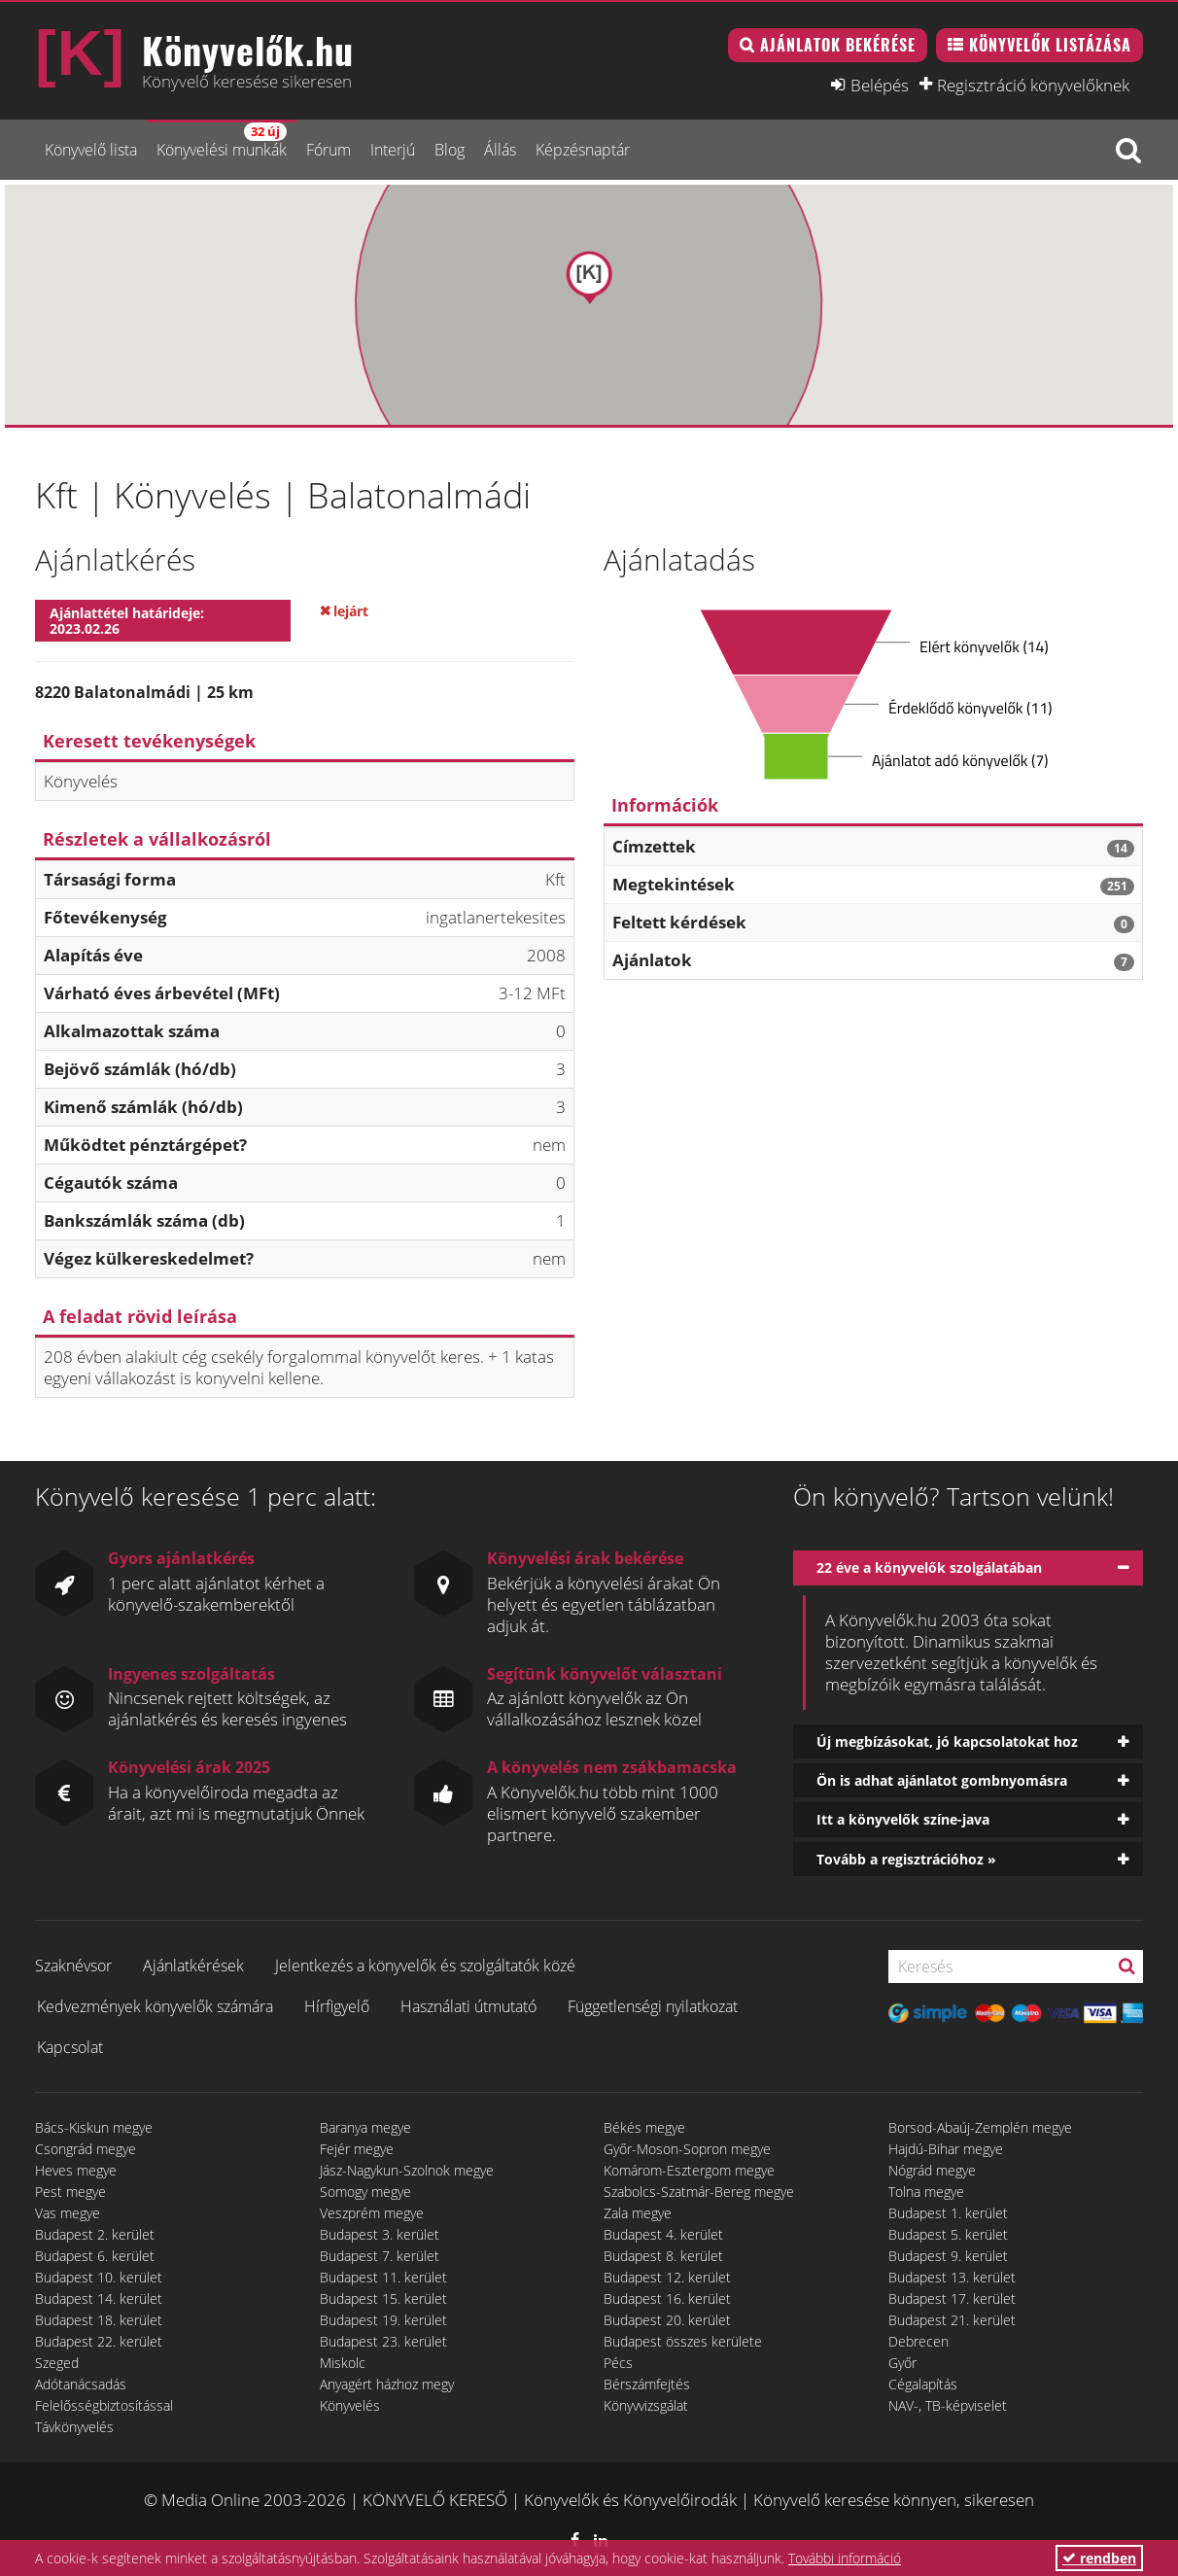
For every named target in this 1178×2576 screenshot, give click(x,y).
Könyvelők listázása (1050, 44)
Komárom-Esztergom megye (689, 2170)
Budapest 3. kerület (379, 2234)
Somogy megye (365, 2191)
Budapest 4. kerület (663, 2234)
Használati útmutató (468, 2006)
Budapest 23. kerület (383, 2341)
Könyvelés (350, 2405)
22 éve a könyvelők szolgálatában (929, 1567)
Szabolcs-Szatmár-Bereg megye (699, 2191)
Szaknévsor (73, 1965)
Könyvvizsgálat (646, 2405)
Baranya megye (365, 2127)
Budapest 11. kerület (383, 2277)
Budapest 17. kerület (952, 2298)
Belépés (879, 84)
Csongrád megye (85, 2149)
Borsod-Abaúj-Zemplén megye (980, 2127)
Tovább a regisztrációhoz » (906, 1859)
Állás (500, 149)
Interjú (392, 149)
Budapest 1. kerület (948, 2213)
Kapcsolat (70, 2047)
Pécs (618, 2362)
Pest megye (70, 2191)
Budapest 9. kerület (948, 2255)
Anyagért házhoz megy (387, 2384)
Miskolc (342, 2362)
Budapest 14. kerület (98, 2298)
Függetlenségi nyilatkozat (653, 2006)
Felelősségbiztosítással (104, 2405)
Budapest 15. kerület (383, 2298)
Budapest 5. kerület (948, 2234)
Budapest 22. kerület (98, 2341)
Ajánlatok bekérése (838, 44)
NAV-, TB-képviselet (947, 2405)
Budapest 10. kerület (98, 2277)
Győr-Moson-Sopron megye (687, 2149)
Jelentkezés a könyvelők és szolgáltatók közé (425, 1965)
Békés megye (644, 2127)
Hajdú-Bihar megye (945, 2149)
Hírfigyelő (336, 2006)
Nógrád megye (932, 2170)
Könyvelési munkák (221, 141)
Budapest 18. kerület (98, 2320)
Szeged (57, 2362)
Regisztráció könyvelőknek (1033, 84)
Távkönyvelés (74, 2427)
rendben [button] (1099, 2558)
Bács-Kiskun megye (94, 2127)
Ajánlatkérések (193, 1965)
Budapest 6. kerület (95, 2255)
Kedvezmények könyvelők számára (155, 2006)
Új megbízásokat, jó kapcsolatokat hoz (947, 1741)
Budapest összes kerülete (683, 2341)
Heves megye (76, 2170)
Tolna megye (926, 2191)
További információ (844, 2558)
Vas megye (67, 2213)
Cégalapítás (922, 2384)
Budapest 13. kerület (952, 2277)
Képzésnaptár (583, 149)
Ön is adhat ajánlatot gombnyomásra (941, 1780)
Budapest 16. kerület (667, 2298)
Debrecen (918, 2341)
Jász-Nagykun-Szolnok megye (407, 2170)
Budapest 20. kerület (667, 2320)
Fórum (328, 149)
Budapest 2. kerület (95, 2234)
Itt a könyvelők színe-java (902, 1819)
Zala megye (638, 2213)
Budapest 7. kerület (379, 2255)
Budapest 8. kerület (663, 2255)
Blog (449, 149)
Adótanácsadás (80, 2384)
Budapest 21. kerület (952, 2320)
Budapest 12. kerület (667, 2277)
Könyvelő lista (91, 149)
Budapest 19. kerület (383, 2320)
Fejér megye (357, 2149)
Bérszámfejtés (647, 2384)
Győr (902, 2362)
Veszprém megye (372, 2213)
